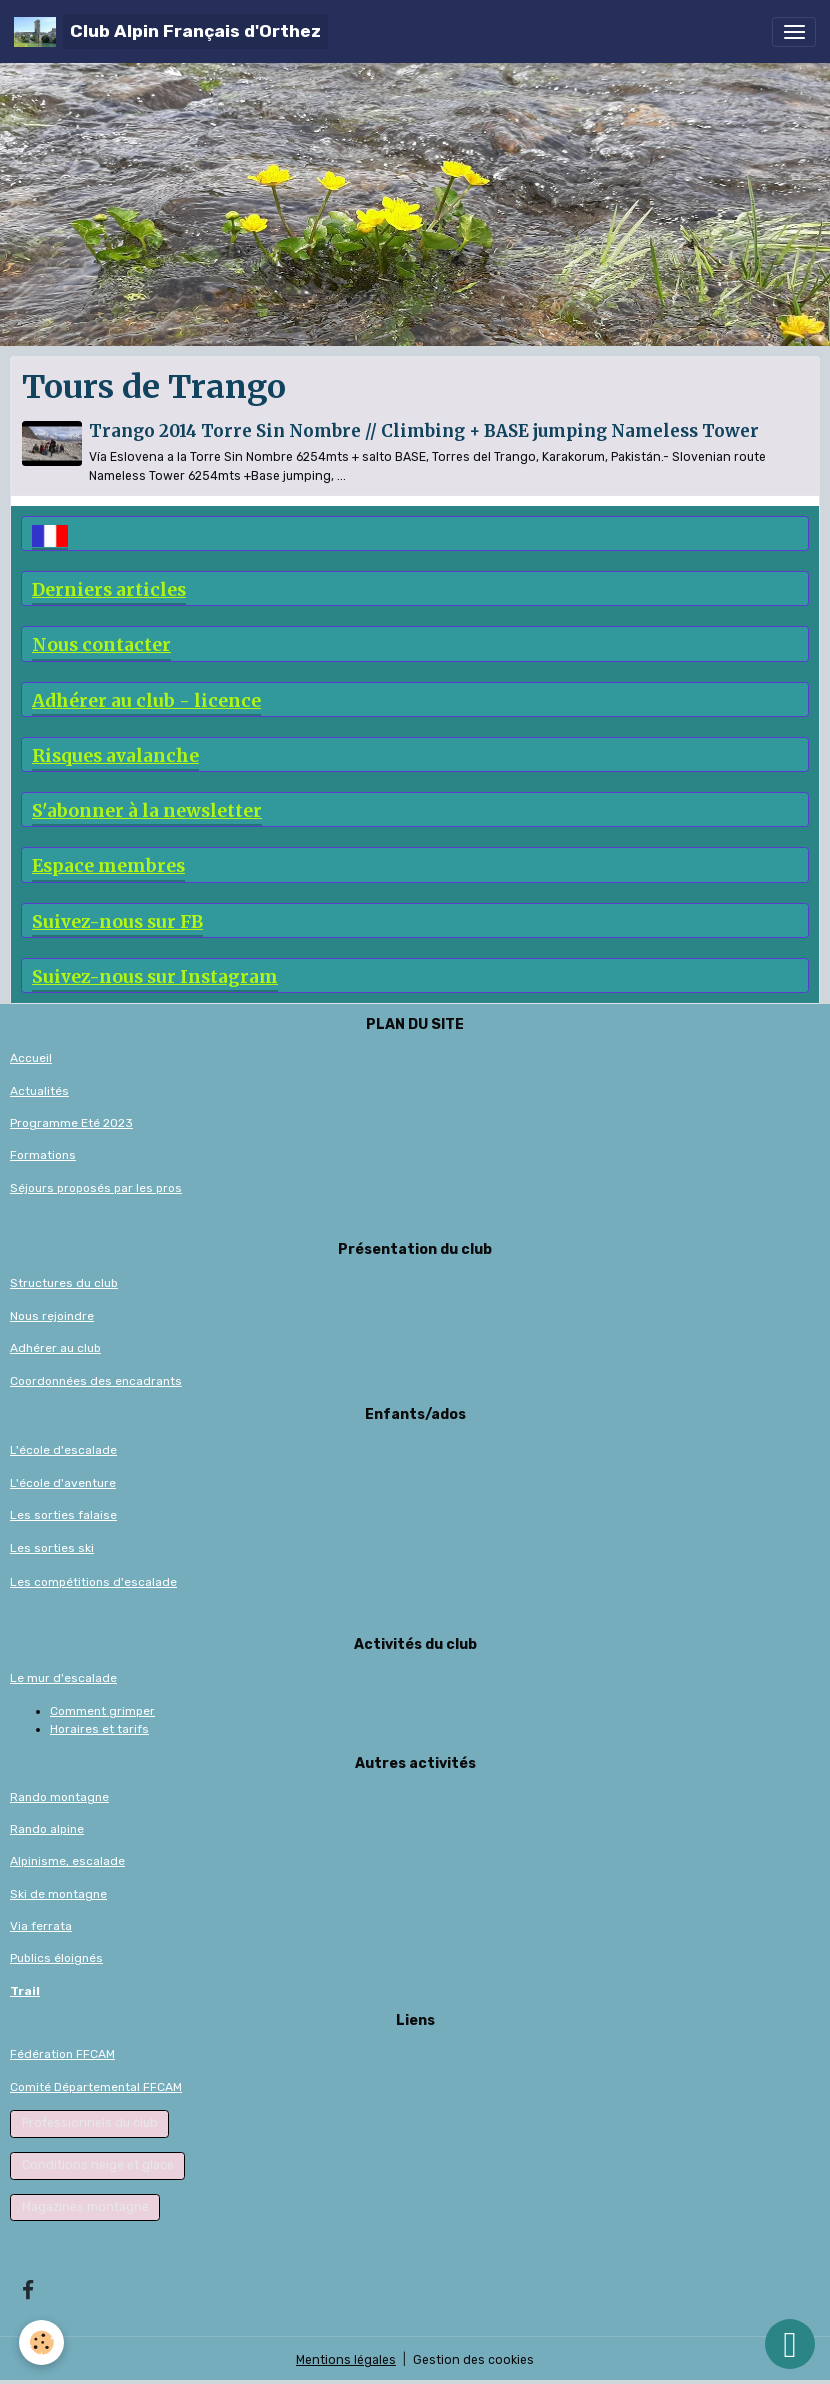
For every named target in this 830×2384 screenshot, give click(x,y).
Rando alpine (47, 1829)
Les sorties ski (52, 1548)
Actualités (39, 1091)
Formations (43, 1155)
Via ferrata (41, 1926)
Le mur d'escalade (63, 1678)
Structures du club (64, 1283)
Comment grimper (102, 1711)
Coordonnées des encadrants (96, 1381)
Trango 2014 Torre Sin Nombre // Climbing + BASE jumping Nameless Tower (424, 431)
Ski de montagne (58, 1894)
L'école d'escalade (63, 1450)
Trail (25, 1991)
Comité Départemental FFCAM (96, 2087)
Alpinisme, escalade (67, 1861)
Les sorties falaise (63, 1515)
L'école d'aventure (63, 1483)
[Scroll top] (790, 2344)
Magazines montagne (85, 2207)
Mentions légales (346, 2360)
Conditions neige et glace (98, 2165)
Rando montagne (59, 1797)
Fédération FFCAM (62, 2054)
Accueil (31, 1058)
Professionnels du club (90, 2123)
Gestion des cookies (473, 2360)
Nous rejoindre (52, 1316)
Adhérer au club (55, 1348)
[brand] (171, 31)
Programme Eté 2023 (71, 1123)
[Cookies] (42, 2342)
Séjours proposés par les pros (96, 1188)
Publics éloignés (56, 1958)
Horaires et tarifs (99, 1729)
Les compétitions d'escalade (93, 1582)
